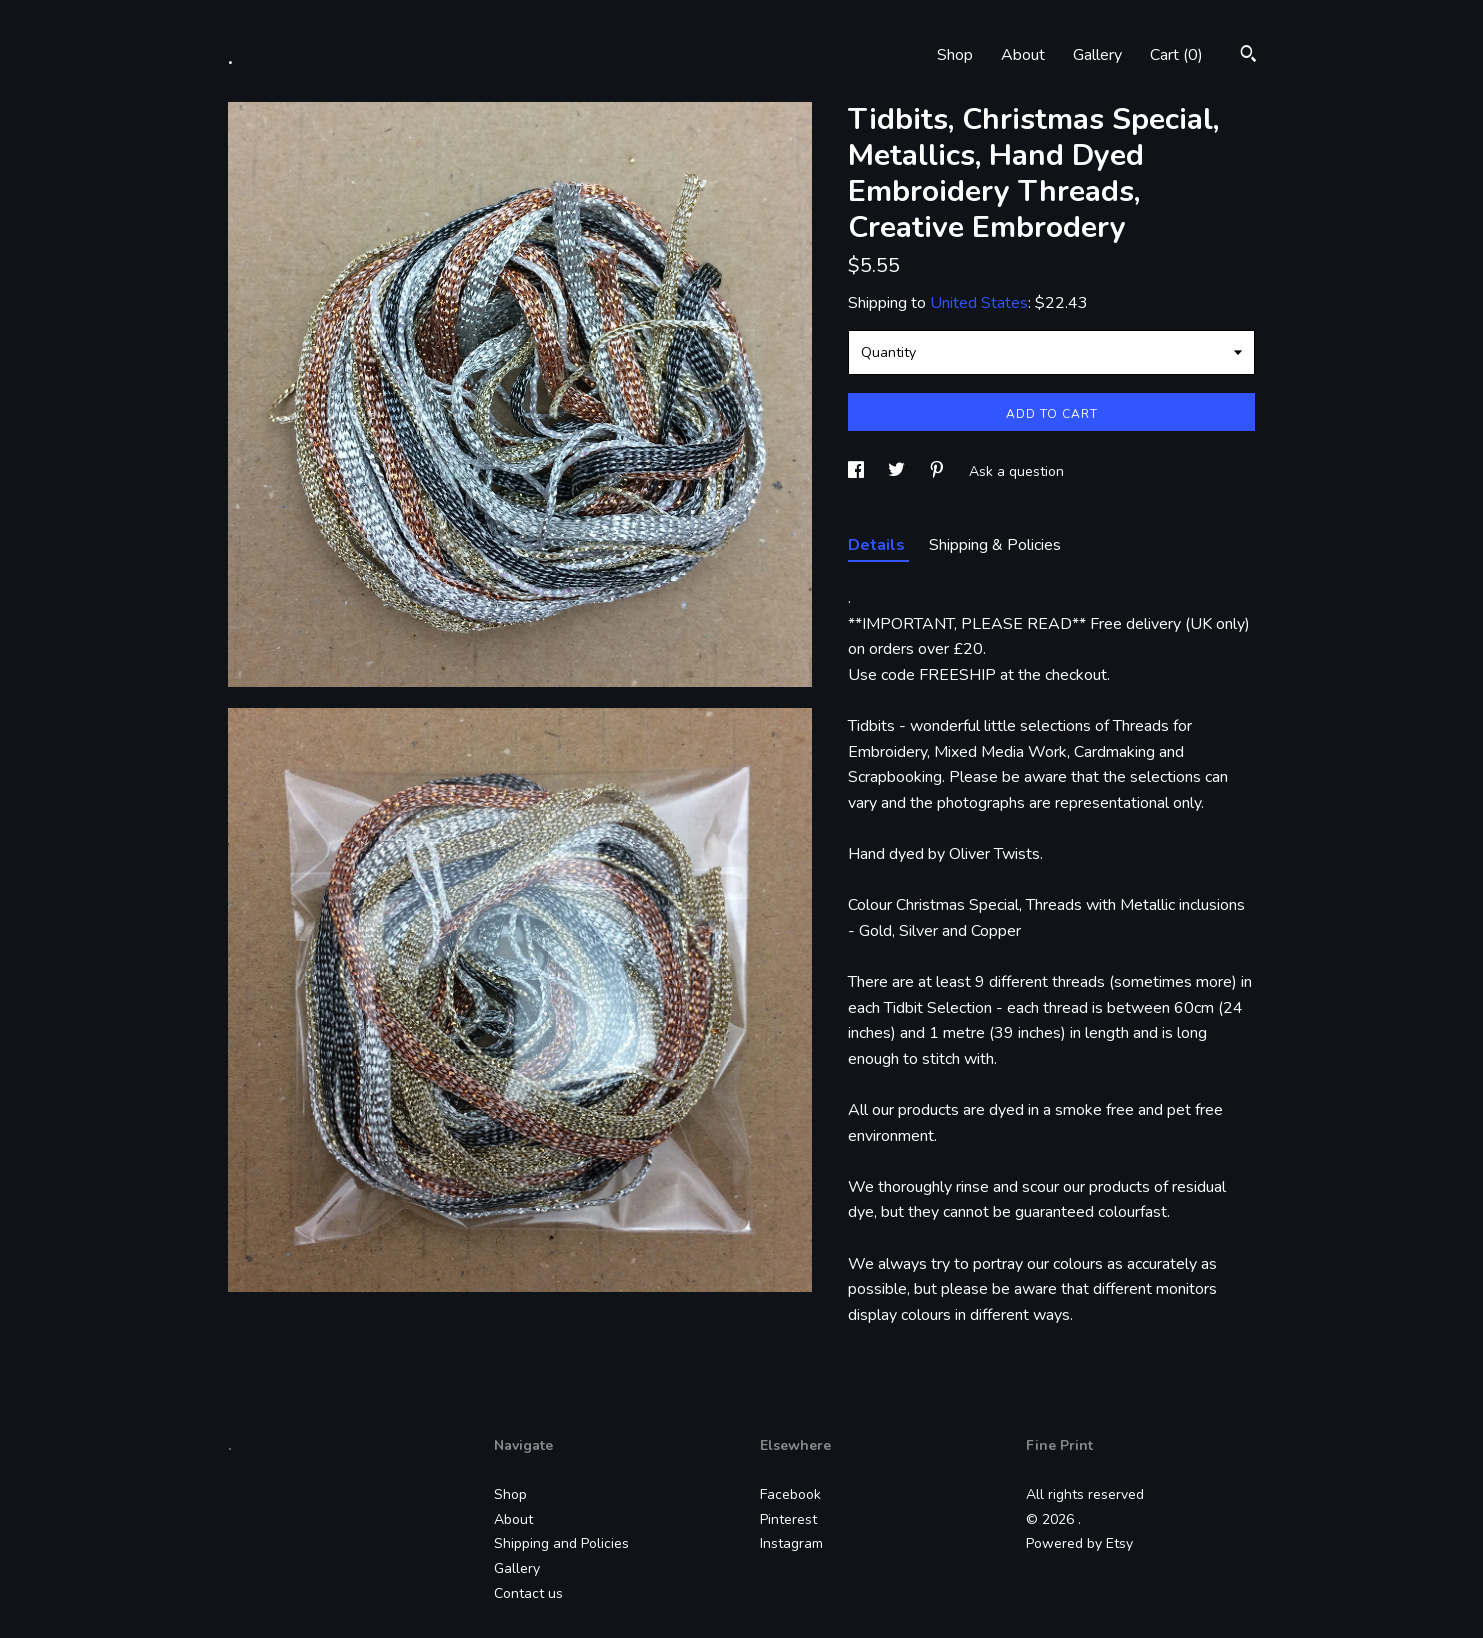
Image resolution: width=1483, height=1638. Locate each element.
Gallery (1097, 55)
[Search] (1248, 56)
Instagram (791, 1543)
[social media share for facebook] (858, 471)
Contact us (528, 1593)
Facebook (790, 1494)
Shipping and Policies (561, 1543)
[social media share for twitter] (898, 471)
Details (878, 545)
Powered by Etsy (1079, 1543)
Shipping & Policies (995, 545)
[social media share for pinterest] (939, 471)
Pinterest (788, 1519)
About (1023, 55)
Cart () (1176, 55)
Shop (955, 55)
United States (979, 303)
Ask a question (1016, 471)
